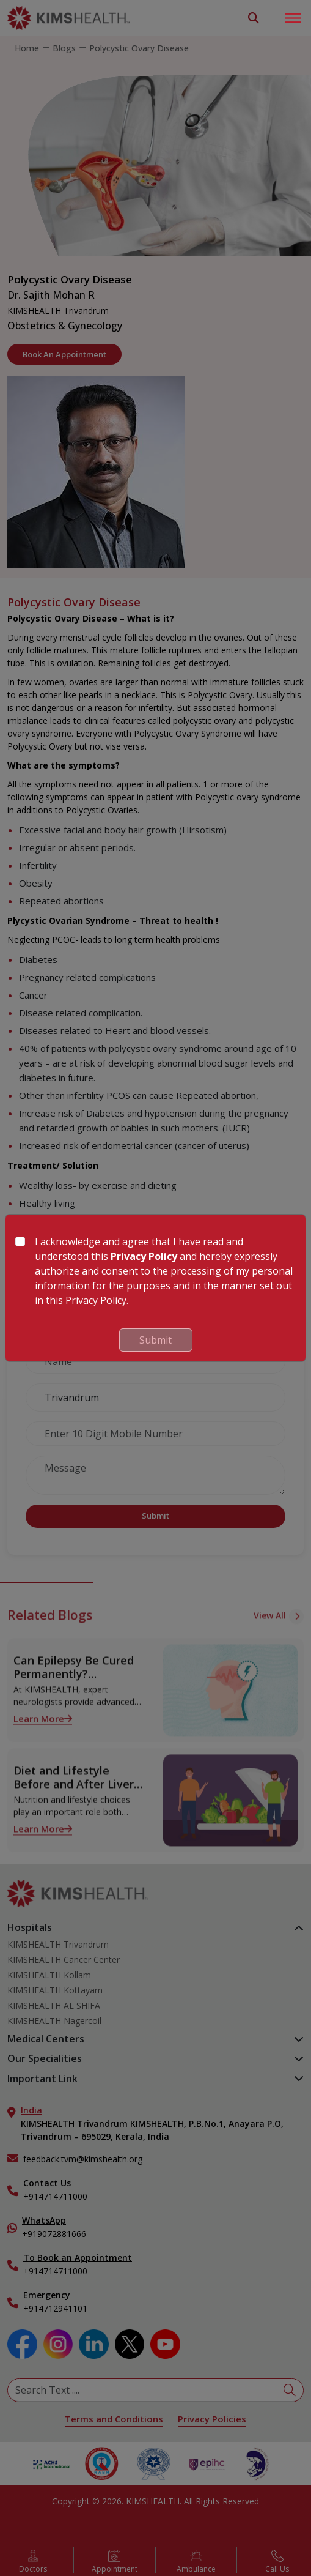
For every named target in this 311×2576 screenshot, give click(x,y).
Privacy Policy (144, 1256)
